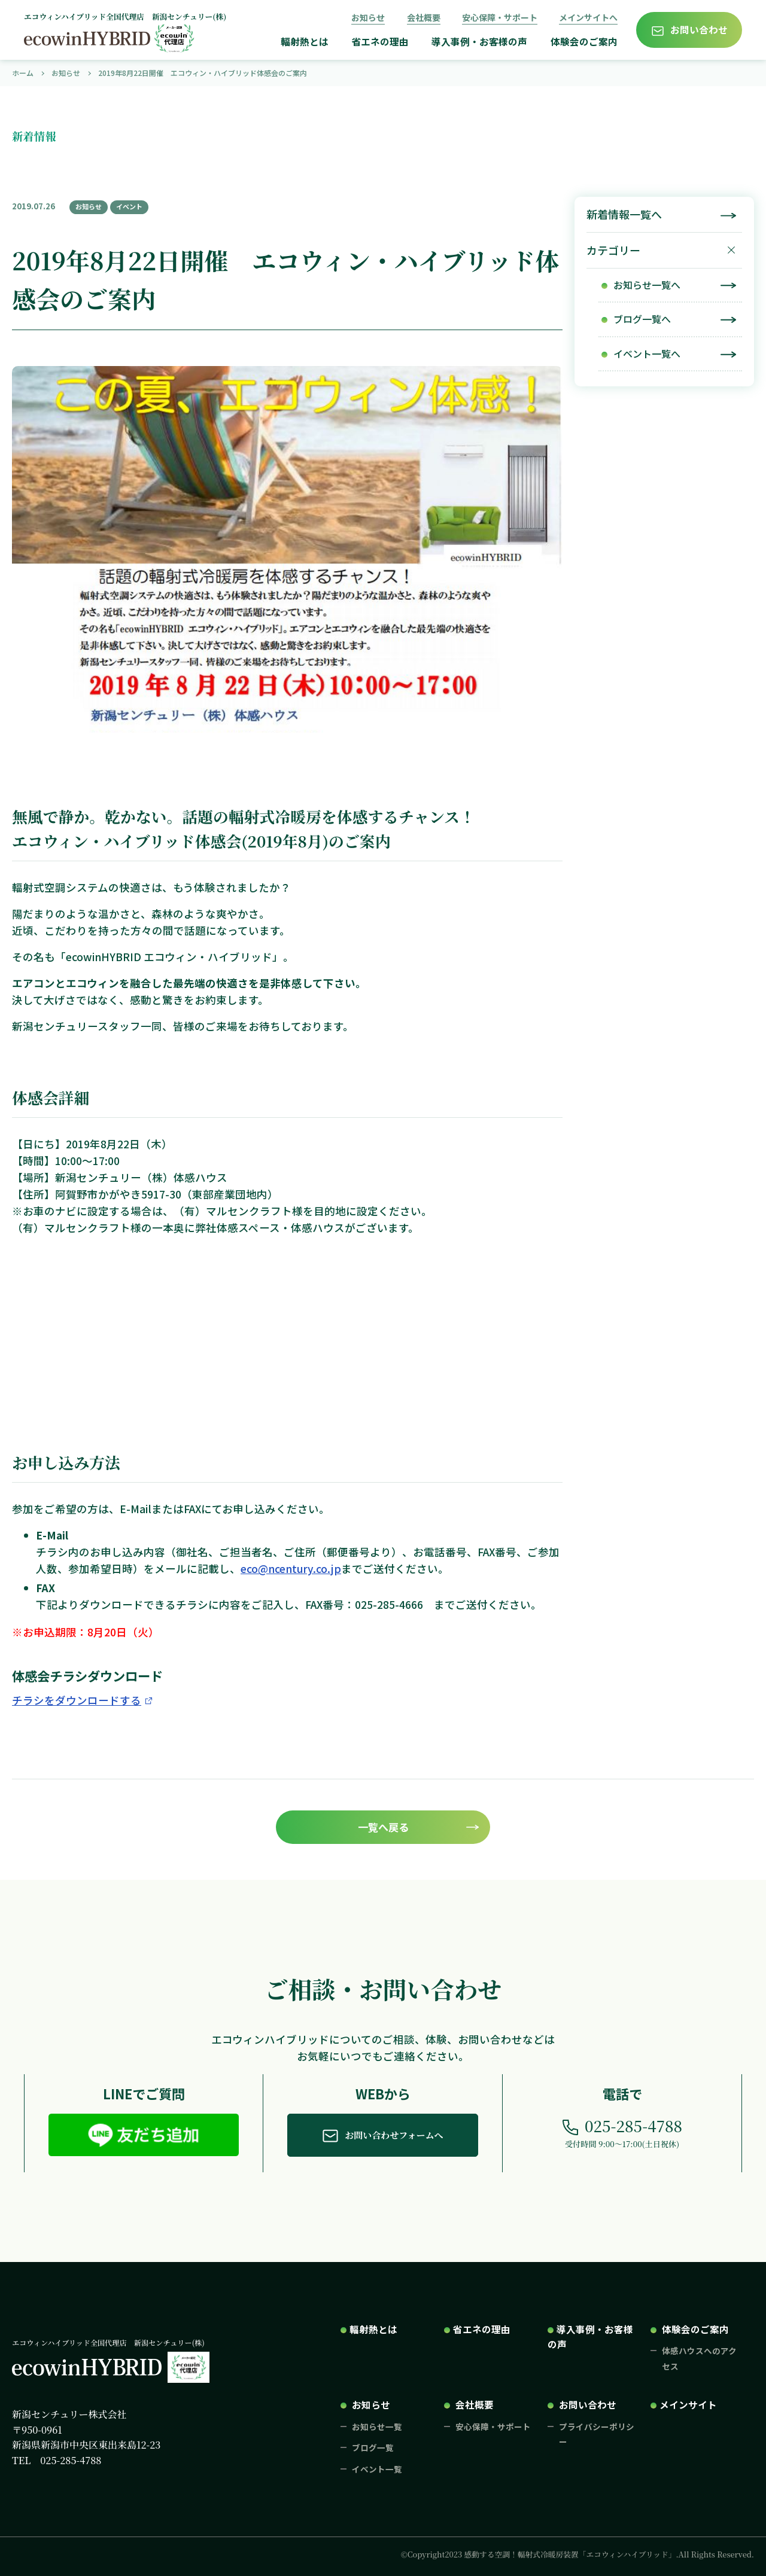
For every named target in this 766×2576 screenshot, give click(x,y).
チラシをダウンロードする (76, 1700)
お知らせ (368, 17)
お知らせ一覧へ (646, 285)
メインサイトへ (588, 17)
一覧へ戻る (383, 1826)
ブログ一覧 (373, 2447)
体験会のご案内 (584, 41)
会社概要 (423, 17)
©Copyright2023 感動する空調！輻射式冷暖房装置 (577, 2554)
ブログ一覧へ (642, 319)
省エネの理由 (380, 41)
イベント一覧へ (646, 353)
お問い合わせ (699, 29)
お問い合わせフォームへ (394, 2135)
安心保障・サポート (499, 17)
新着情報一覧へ (624, 214)
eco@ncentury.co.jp (291, 1568)
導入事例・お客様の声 (479, 41)
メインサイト (688, 2404)
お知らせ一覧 (377, 2426)
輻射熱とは (305, 41)
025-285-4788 (633, 2125)
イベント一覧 (377, 2469)
